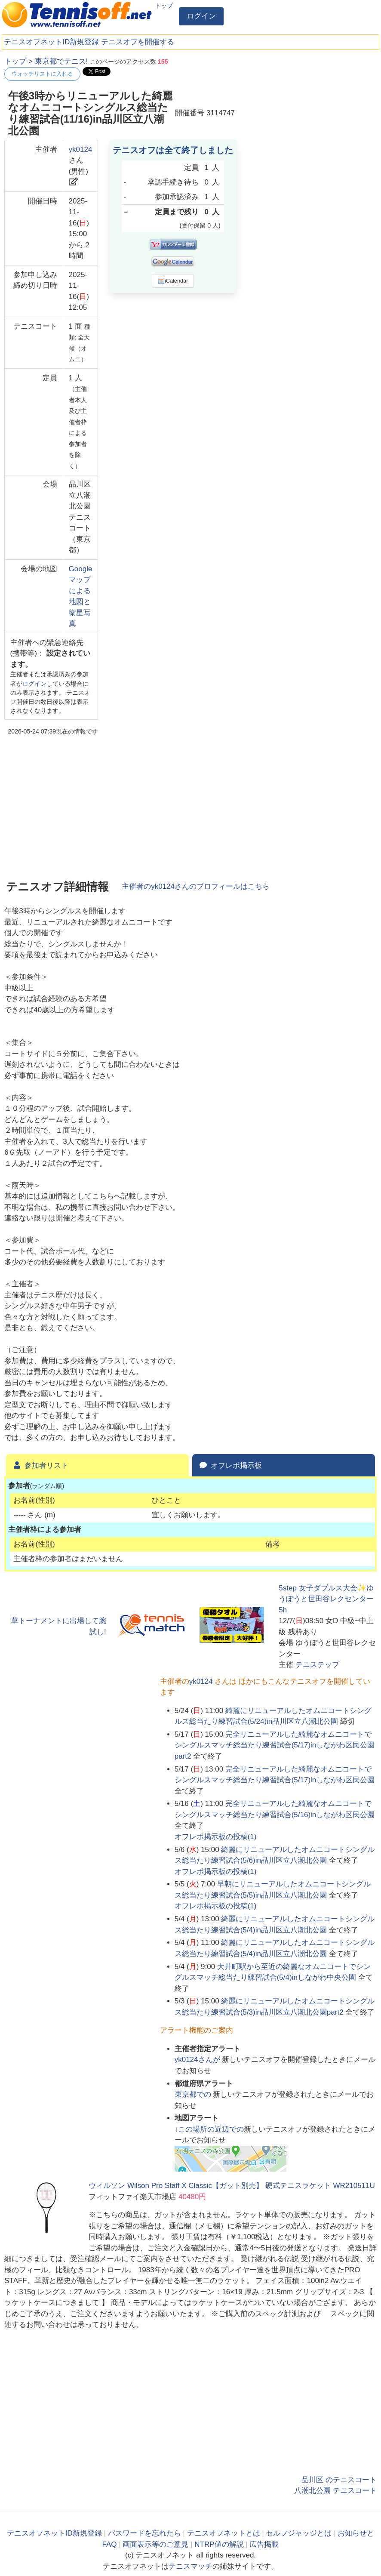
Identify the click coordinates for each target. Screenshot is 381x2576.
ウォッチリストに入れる (42, 74)
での (194, 2094)
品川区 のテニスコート (339, 2480)
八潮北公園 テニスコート (335, 2491)
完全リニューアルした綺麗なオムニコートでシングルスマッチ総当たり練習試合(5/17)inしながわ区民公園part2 (275, 1745)
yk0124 (80, 149)
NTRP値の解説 (218, 2544)
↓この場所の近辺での (209, 2129)
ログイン (201, 16)
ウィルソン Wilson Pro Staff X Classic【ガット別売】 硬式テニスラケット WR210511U (232, 2186)
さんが (198, 2059)
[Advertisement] (312, 109)
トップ (164, 5)
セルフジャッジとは (299, 2533)
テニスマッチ (190, 2566)
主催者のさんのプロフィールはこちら (196, 886)
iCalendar (173, 280)
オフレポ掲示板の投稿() (216, 1837)
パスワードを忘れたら (144, 2533)
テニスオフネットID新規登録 (51, 42)
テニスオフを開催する (137, 42)
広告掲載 (264, 2544)
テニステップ (317, 1665)
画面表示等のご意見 (155, 2544)
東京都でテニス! (61, 61)
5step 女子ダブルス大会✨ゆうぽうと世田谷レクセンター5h (326, 1599)
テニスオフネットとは (223, 2533)
